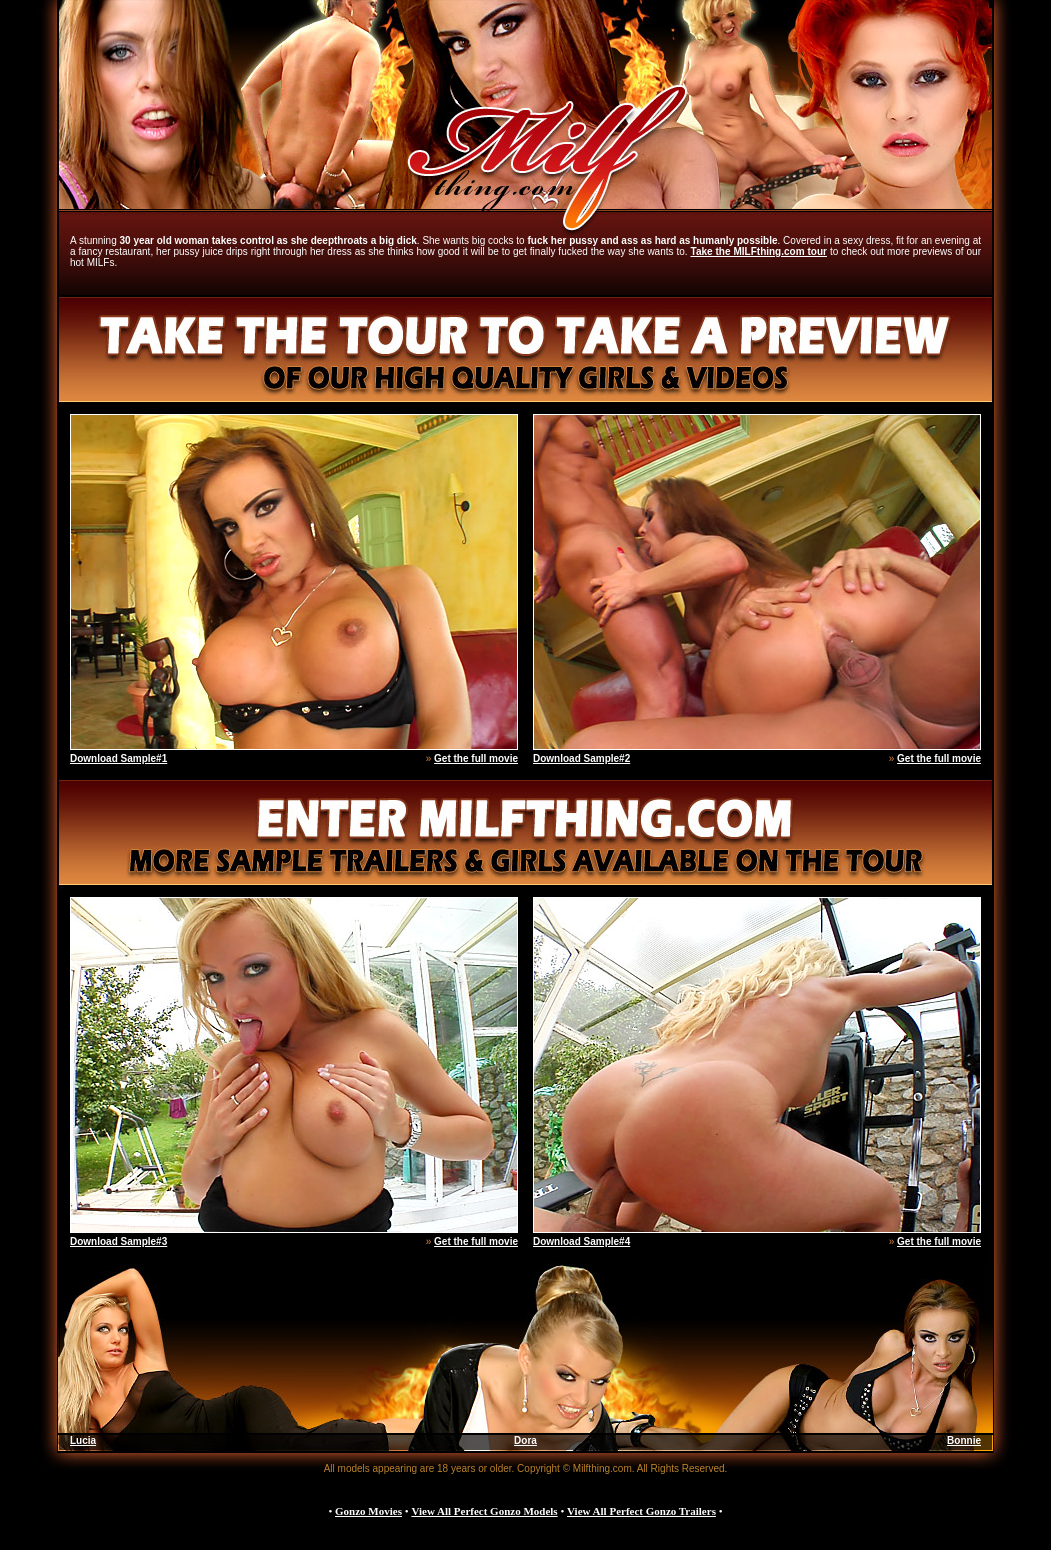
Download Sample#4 (581, 1241)
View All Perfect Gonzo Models (484, 1511)
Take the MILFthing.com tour (759, 251)
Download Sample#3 (118, 1241)
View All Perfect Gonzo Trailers (641, 1511)
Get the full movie (476, 758)
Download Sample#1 (118, 758)
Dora (525, 1440)
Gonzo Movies (368, 1511)
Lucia (83, 1440)
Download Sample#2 (581, 758)
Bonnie (964, 1440)
